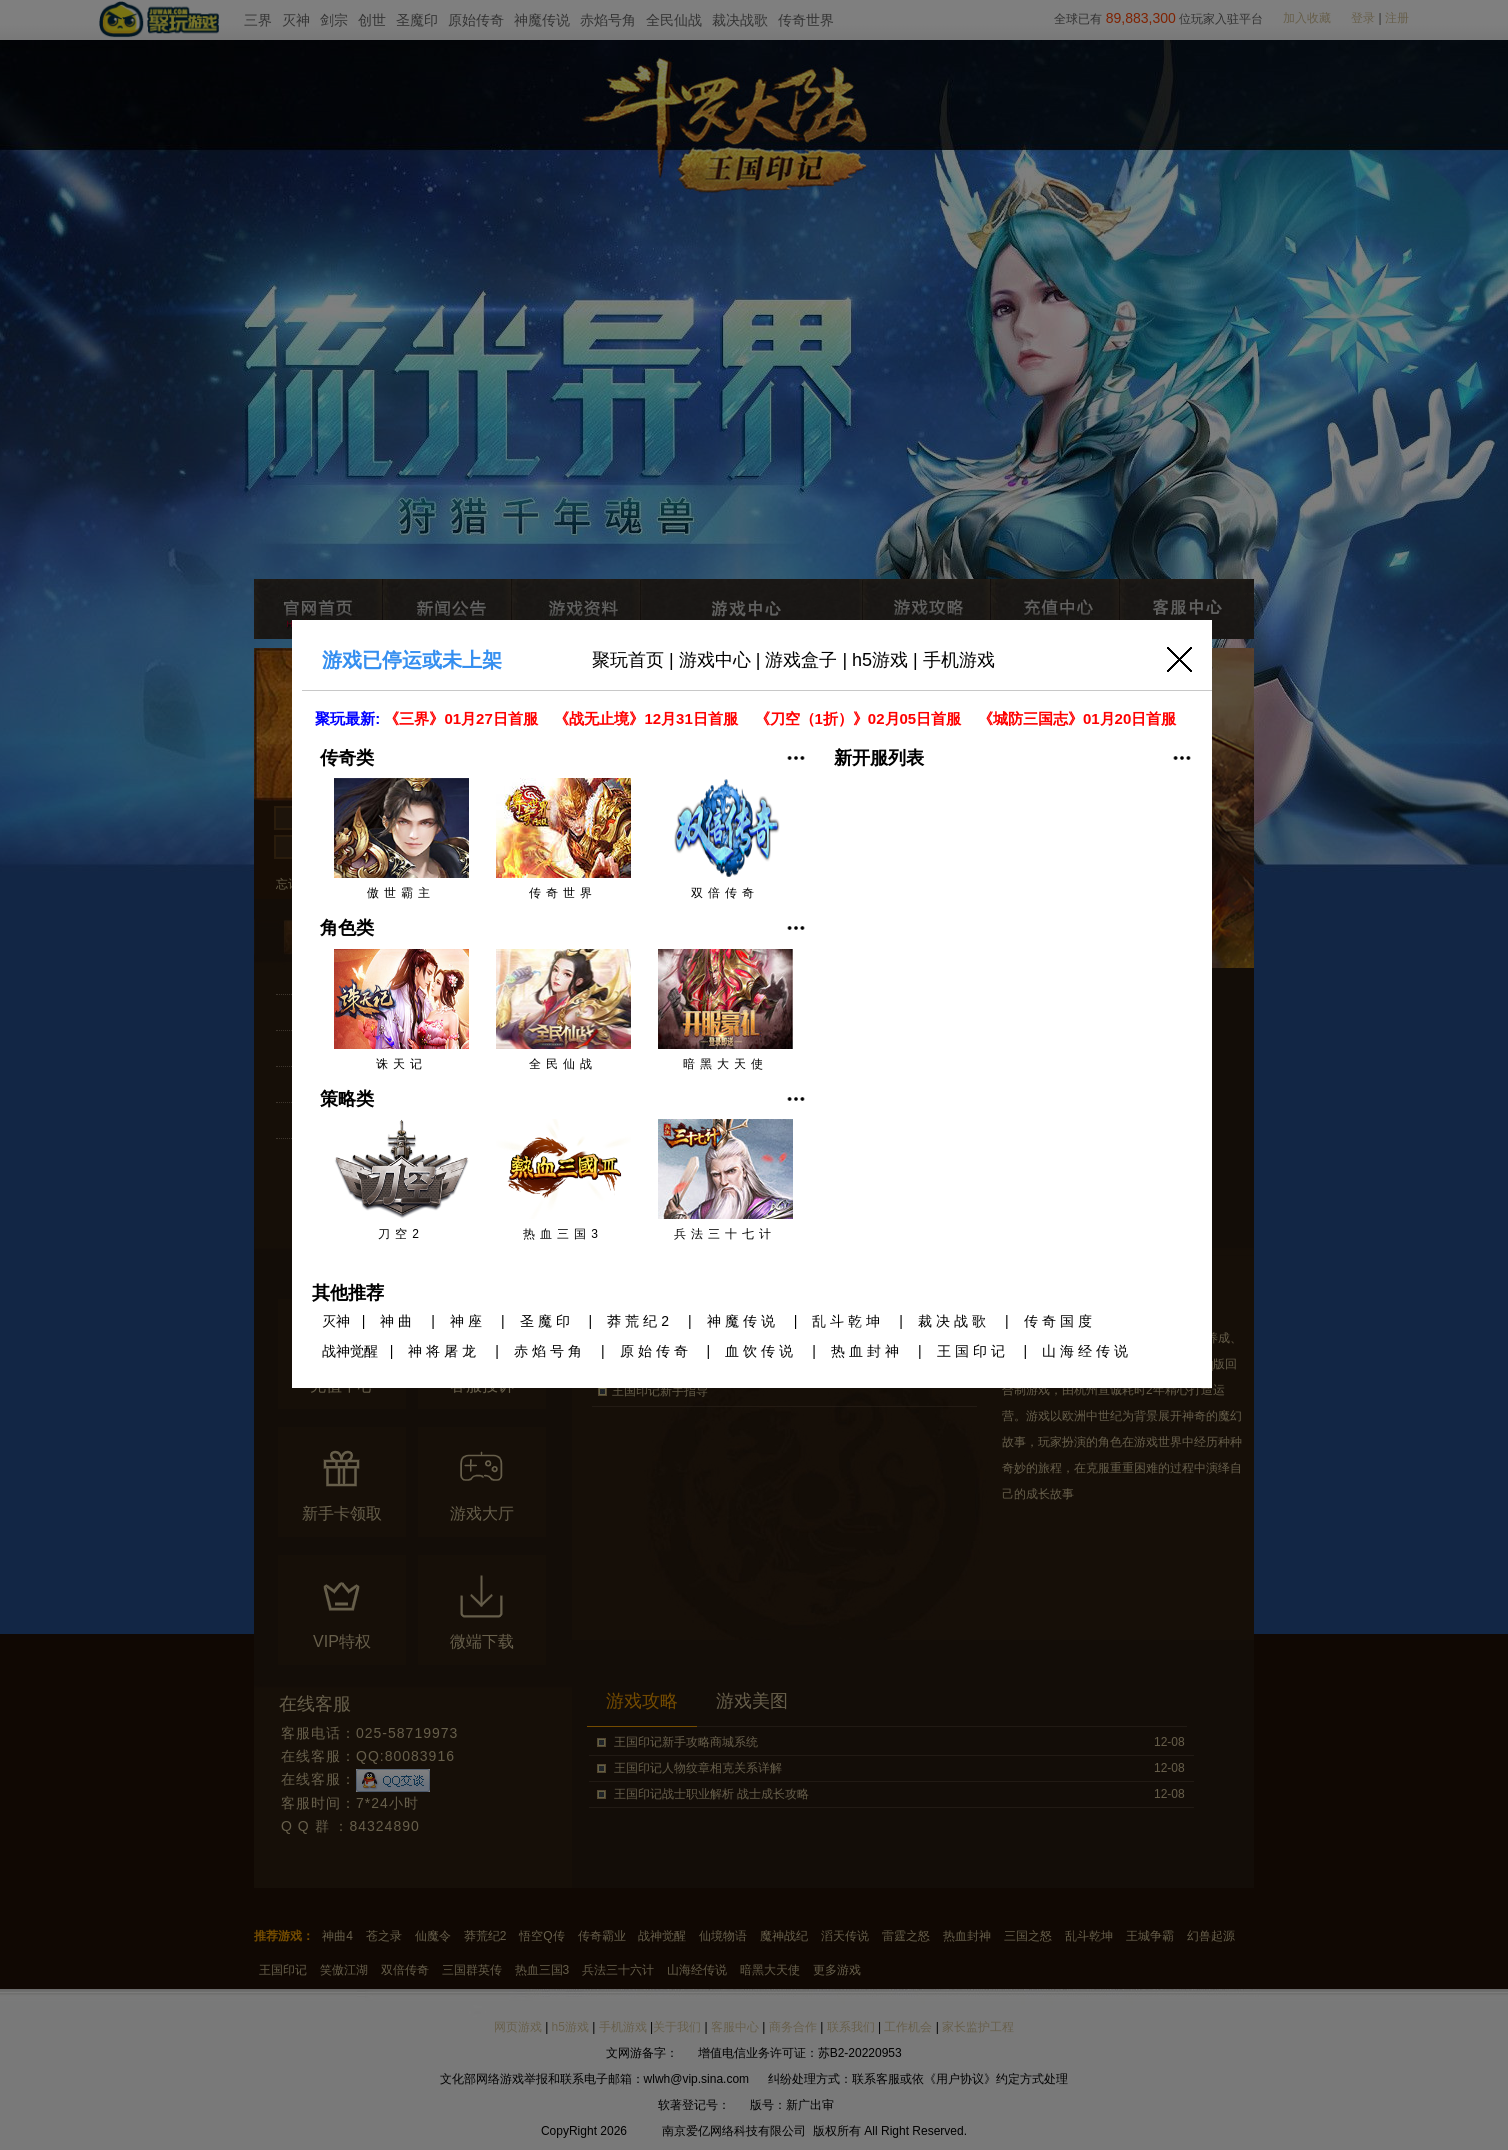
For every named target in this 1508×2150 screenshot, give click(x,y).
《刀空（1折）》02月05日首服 (860, 718)
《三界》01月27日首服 (463, 718)
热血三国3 (563, 1180)
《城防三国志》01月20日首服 (1079, 718)
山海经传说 (1087, 1351)
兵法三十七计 (725, 1180)
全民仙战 (563, 1010)
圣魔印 (547, 1321)
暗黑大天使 (725, 1010)
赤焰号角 (550, 1351)
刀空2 (401, 1180)
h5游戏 (880, 660)
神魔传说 (743, 1321)
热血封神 (867, 1351)
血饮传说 (761, 1351)
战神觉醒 (350, 1351)
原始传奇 (656, 1351)
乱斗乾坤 (848, 1321)
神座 (468, 1321)
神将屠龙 (444, 1351)
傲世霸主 (401, 839)
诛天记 (401, 1010)
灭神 (336, 1321)
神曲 (398, 1321)
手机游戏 (959, 660)
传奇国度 (1060, 1321)
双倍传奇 (725, 839)
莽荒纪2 (640, 1321)
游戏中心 (715, 660)
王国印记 (973, 1351)
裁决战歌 (954, 1321)
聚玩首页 (628, 660)
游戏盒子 (801, 660)
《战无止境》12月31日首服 (648, 718)
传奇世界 (563, 839)
